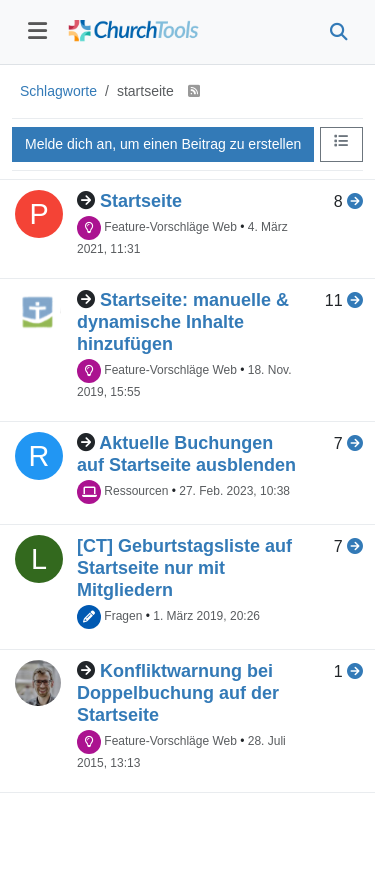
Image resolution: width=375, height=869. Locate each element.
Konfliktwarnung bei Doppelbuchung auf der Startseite (178, 693)
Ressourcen (136, 491)
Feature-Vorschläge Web (170, 227)
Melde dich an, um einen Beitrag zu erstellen (163, 144)
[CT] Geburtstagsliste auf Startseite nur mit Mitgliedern (184, 568)
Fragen (123, 616)
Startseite (141, 201)
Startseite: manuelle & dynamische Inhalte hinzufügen (183, 322)
